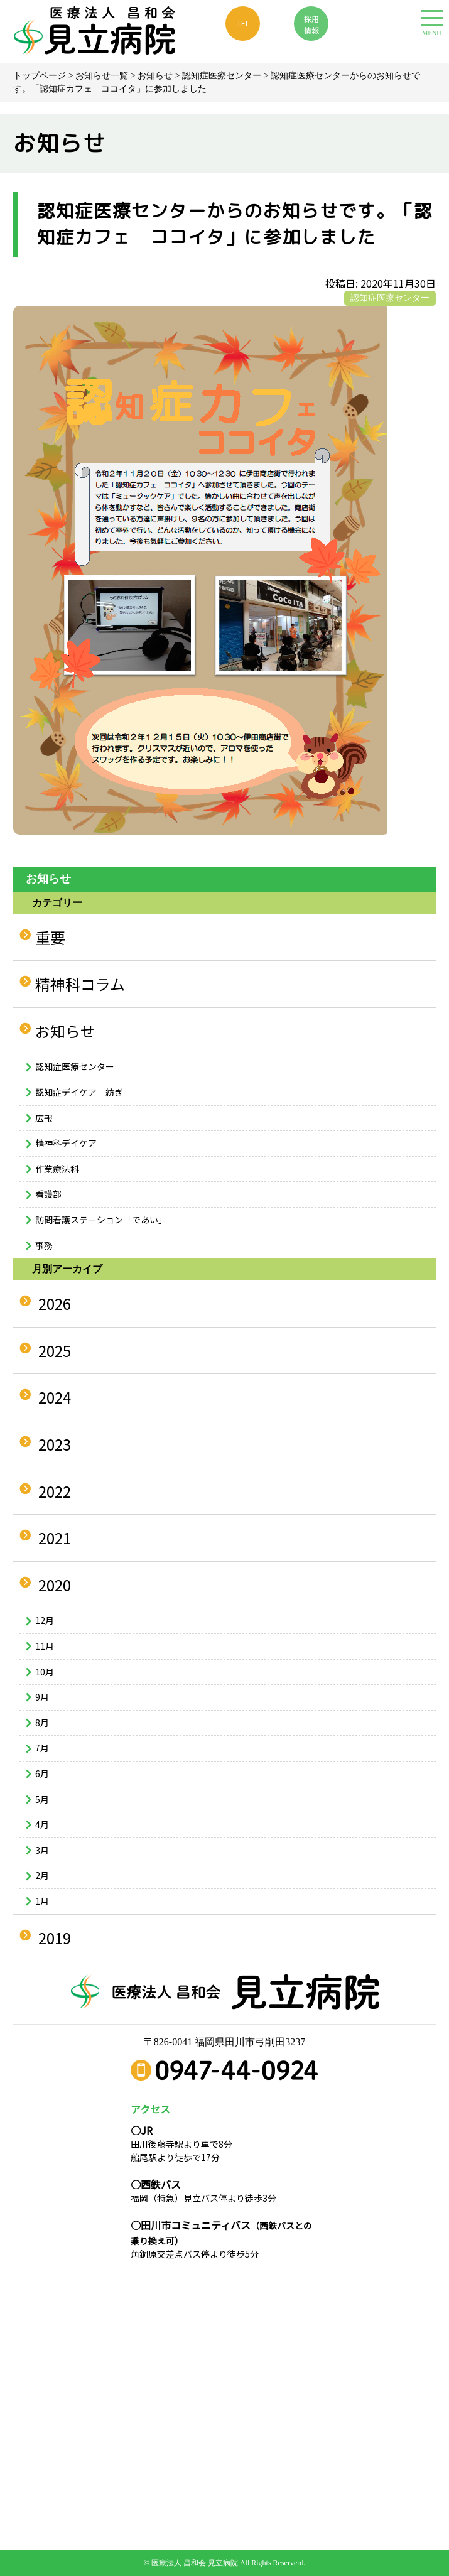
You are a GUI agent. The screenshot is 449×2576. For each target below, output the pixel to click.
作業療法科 (57, 1168)
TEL (243, 23)
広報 (44, 1118)
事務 (44, 1245)
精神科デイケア (66, 1143)
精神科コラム (80, 984)
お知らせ (155, 75)
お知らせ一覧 (101, 75)
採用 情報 (311, 24)
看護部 (48, 1194)
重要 (50, 937)
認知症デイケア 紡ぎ (79, 1092)
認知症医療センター (221, 75)
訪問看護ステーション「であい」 (101, 1219)
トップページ (39, 75)
